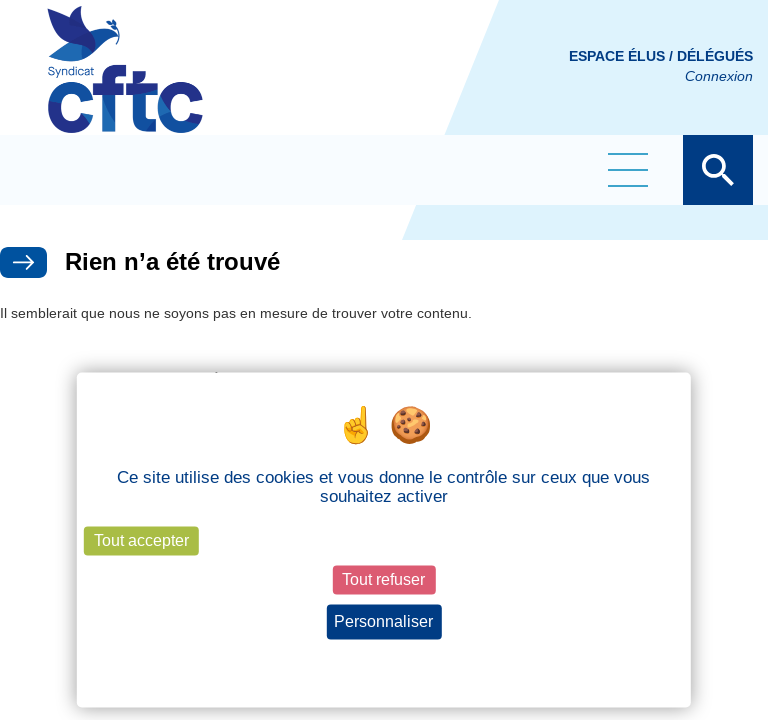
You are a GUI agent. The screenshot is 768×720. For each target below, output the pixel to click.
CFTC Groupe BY (125, 83)
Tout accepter (141, 540)
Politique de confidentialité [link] (383, 659)
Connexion (719, 76)
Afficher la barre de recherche (718, 170)
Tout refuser (383, 579)
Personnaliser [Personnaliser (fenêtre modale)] (383, 621)
